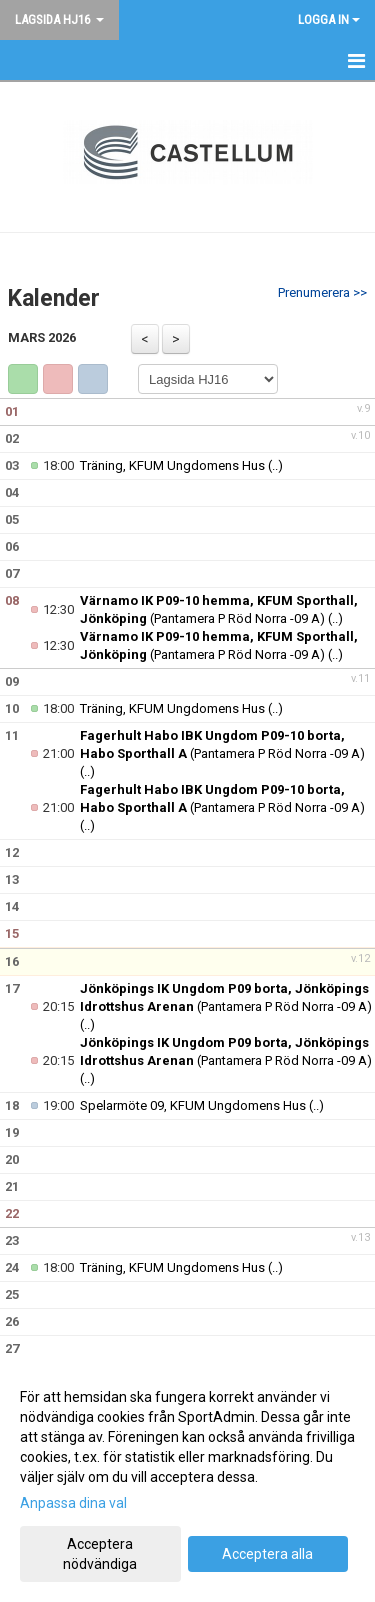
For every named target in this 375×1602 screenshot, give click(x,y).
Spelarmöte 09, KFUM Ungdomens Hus (193, 1105)
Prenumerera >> (322, 292)
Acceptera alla (267, 1554)
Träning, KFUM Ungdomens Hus (172, 465)
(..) (275, 465)
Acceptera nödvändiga (100, 1554)
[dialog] (187, 1479)
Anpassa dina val (73, 1503)
